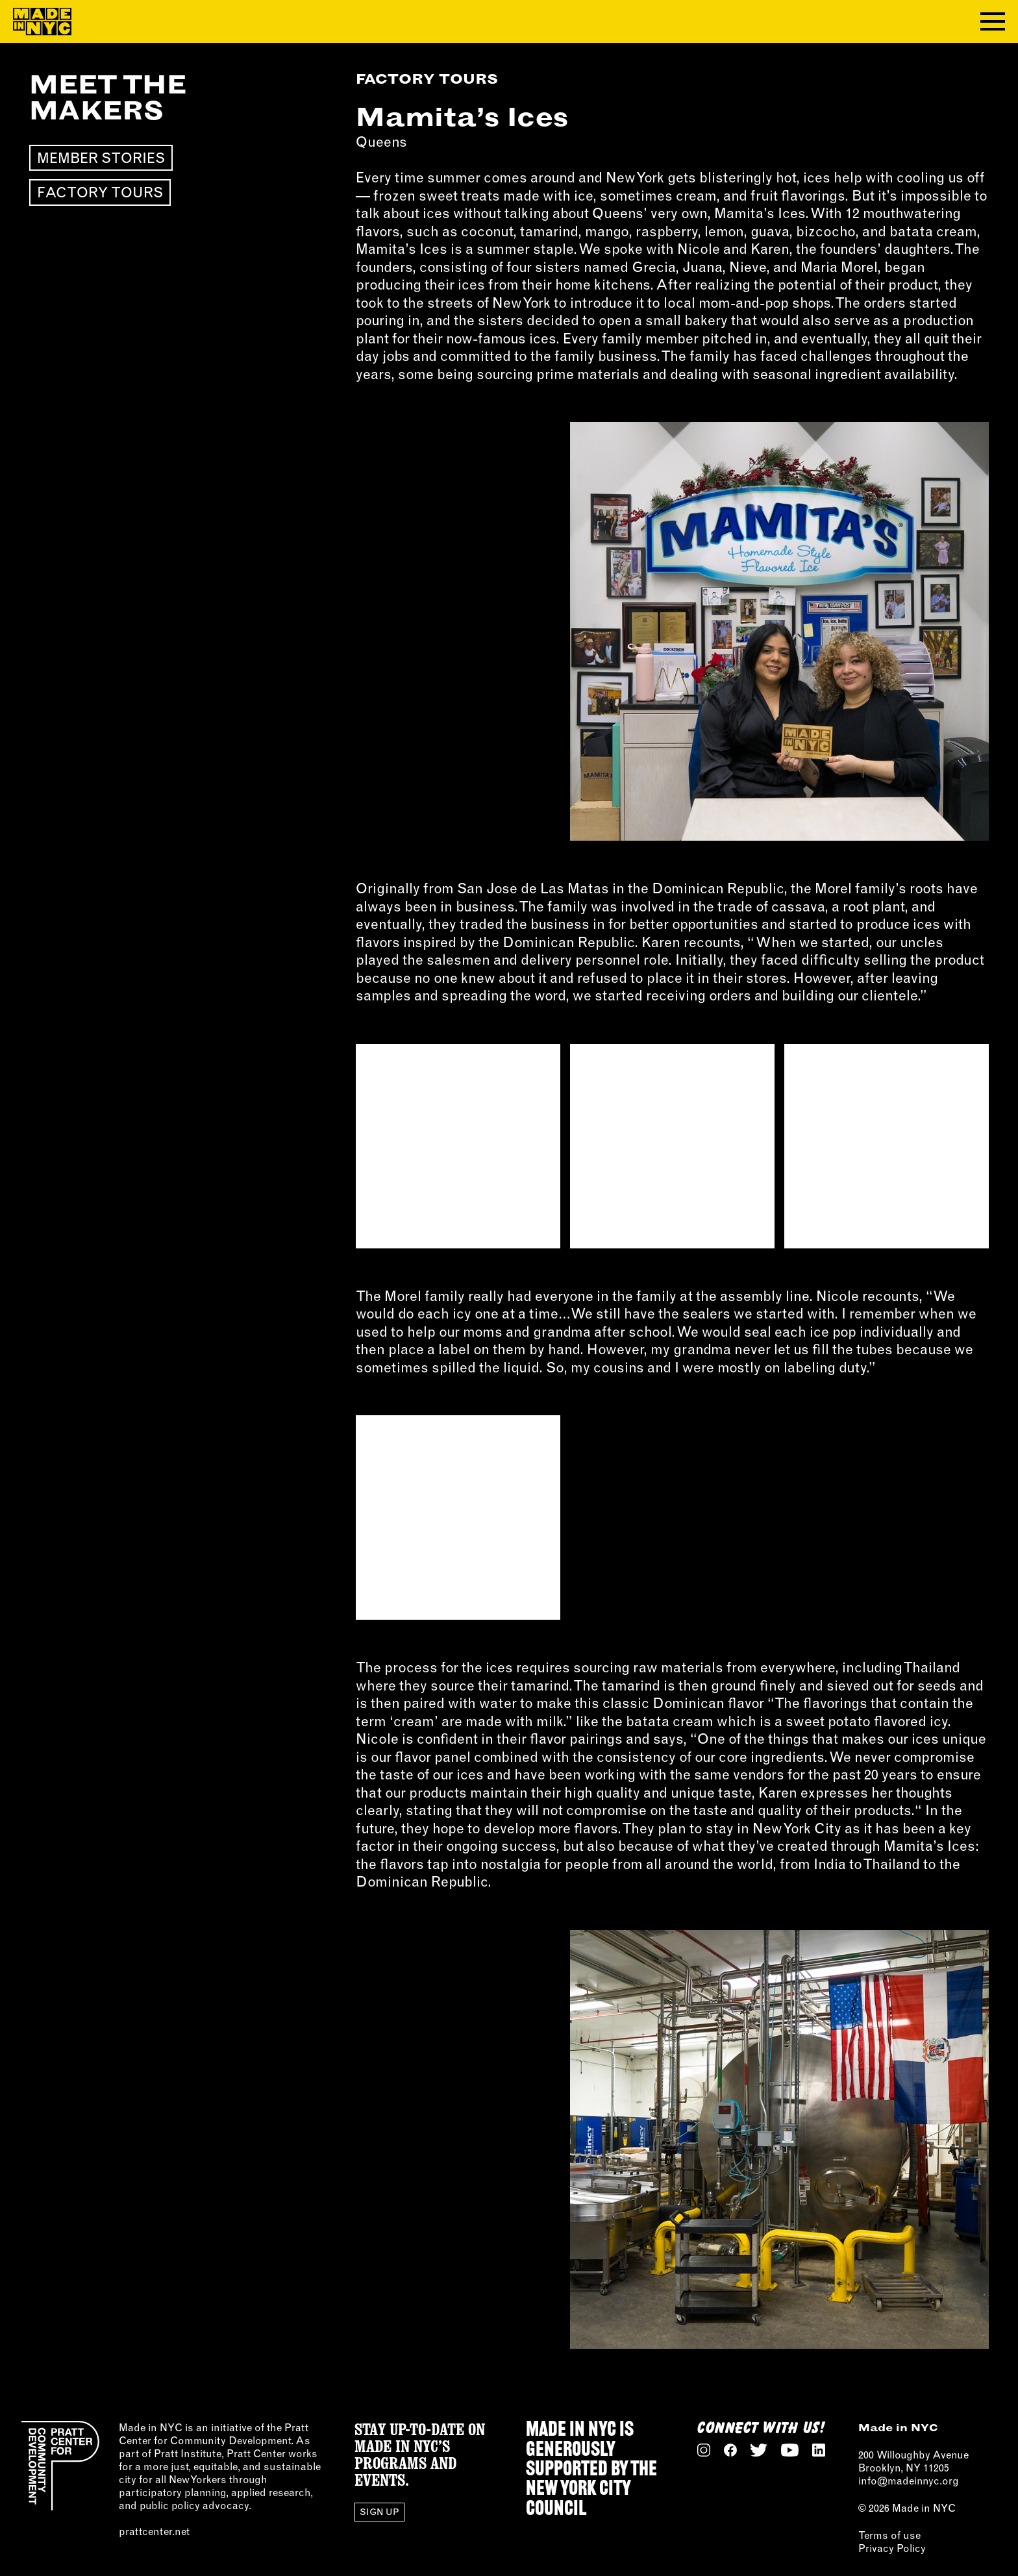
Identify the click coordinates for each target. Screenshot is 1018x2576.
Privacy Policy (892, 2548)
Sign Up (379, 2512)
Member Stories (101, 158)
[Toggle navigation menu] (993, 21)
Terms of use (889, 2535)
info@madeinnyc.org (908, 2480)
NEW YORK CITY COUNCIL (578, 2499)
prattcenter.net (154, 2531)
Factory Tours (100, 192)
